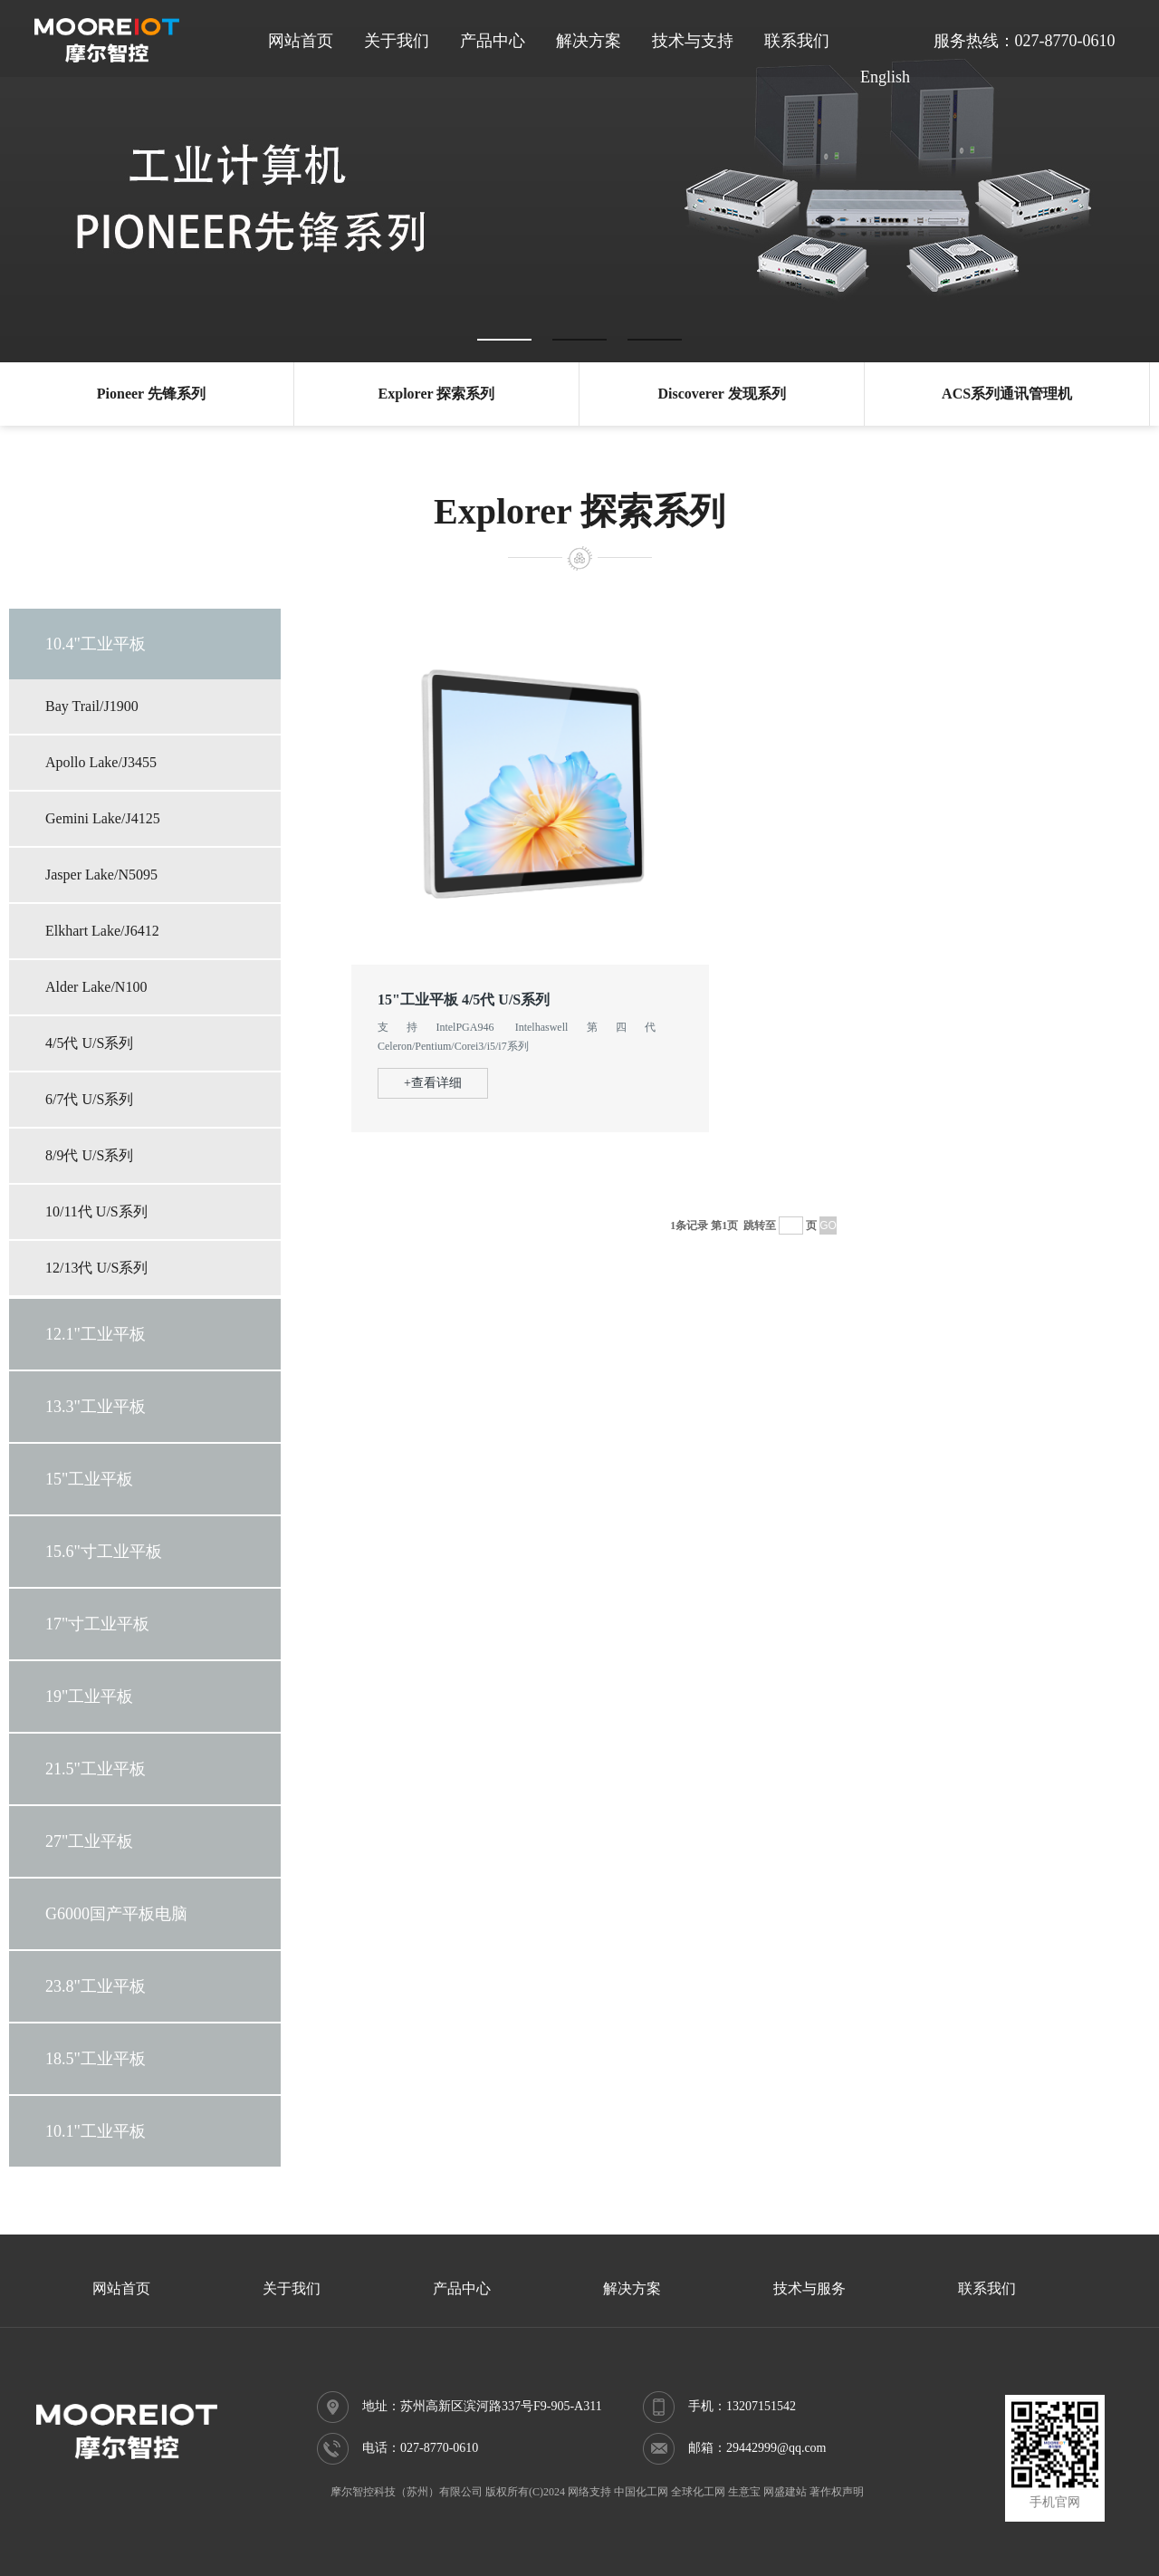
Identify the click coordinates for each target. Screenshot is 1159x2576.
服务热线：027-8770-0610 (1025, 41)
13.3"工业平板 (95, 1407)
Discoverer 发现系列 (721, 393)
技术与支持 (692, 41)
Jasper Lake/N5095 (101, 874)
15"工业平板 (89, 1479)
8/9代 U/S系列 (89, 1155)
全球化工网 (698, 2491)
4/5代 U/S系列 (89, 1043)
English (885, 77)
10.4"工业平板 (95, 644)
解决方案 (588, 41)
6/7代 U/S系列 (89, 1099)
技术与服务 (809, 2288)
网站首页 (300, 41)
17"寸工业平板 (97, 1624)
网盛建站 (785, 2491)
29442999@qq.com (776, 2448)
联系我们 (796, 41)
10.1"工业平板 (95, 2131)
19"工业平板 (89, 1696)
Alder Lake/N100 (96, 987)
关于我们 (396, 41)
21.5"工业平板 (95, 1769)
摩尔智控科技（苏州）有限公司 (406, 2491)
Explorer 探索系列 (436, 393)
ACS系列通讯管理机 (1007, 393)
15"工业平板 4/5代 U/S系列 (464, 999)
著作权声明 (836, 2491)
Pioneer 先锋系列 (151, 393)
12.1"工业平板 (95, 1334)
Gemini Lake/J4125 (102, 818)
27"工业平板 (89, 1841)
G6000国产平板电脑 (116, 1914)
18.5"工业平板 (95, 2059)
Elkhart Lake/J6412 (102, 930)
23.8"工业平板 (95, 1986)
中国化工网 (641, 2491)
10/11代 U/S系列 (96, 1211)
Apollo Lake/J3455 (101, 762)
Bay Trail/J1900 (92, 706)
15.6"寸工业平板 (103, 1552)
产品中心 (492, 41)
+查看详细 (433, 1083)
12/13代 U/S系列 (96, 1267)
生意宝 (744, 2491)
